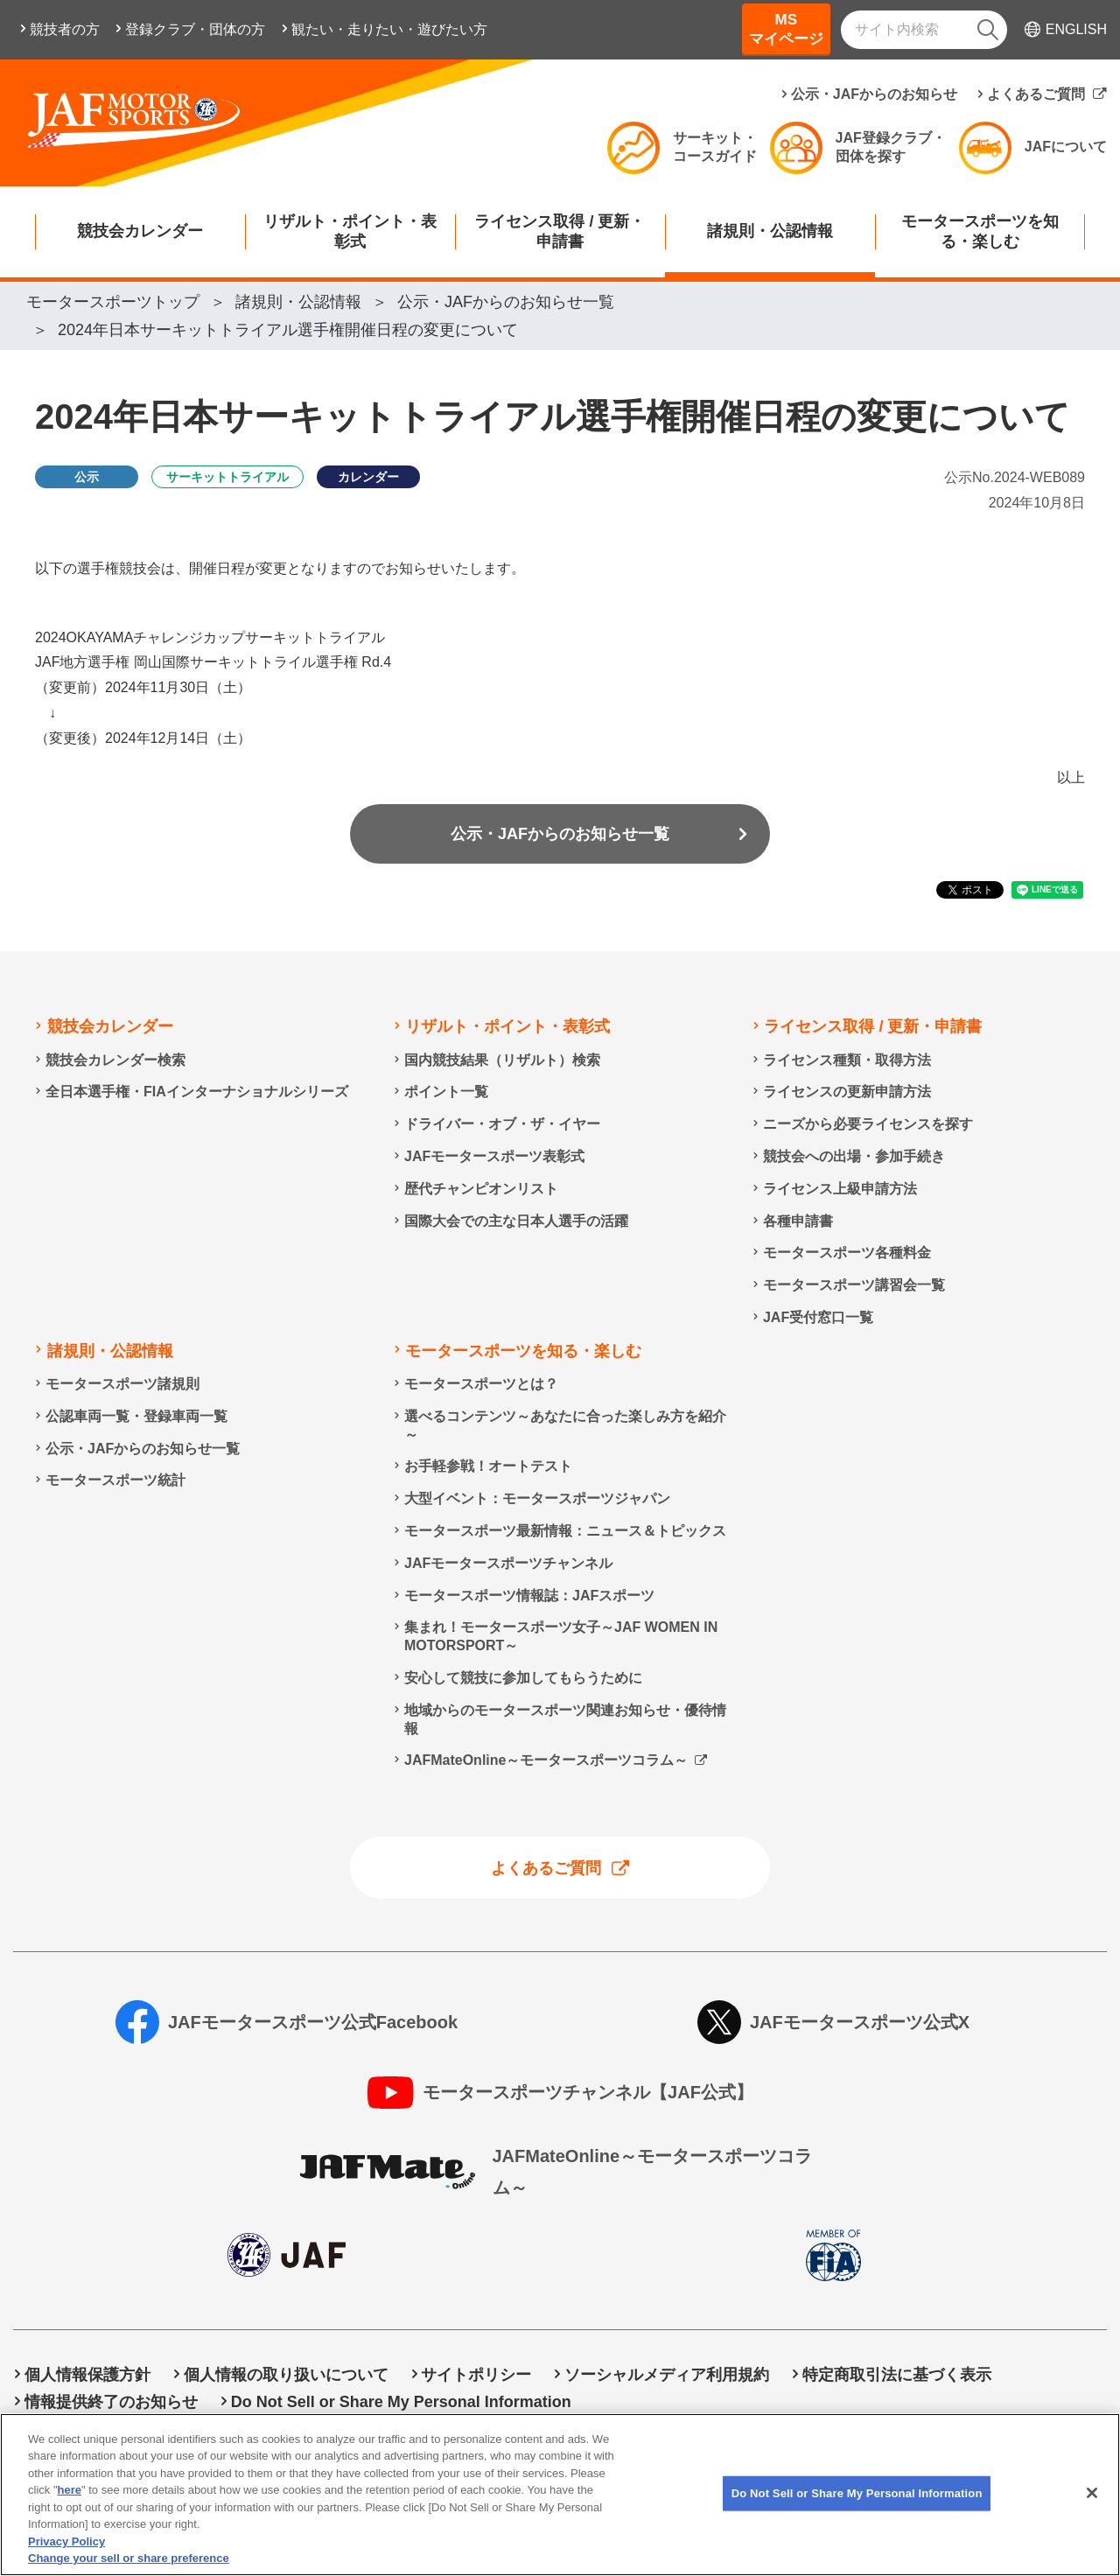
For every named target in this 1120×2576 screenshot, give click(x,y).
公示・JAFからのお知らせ (874, 94)
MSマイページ (786, 29)
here (69, 2509)
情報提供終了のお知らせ (111, 2402)
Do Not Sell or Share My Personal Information (401, 2402)
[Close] (1092, 2513)
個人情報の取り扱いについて (286, 2375)
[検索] (988, 29)
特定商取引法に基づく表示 (896, 2375)
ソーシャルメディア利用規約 (666, 2375)
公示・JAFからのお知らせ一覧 (560, 834)
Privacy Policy (66, 2561)
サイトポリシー (476, 2375)
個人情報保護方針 (87, 2375)
